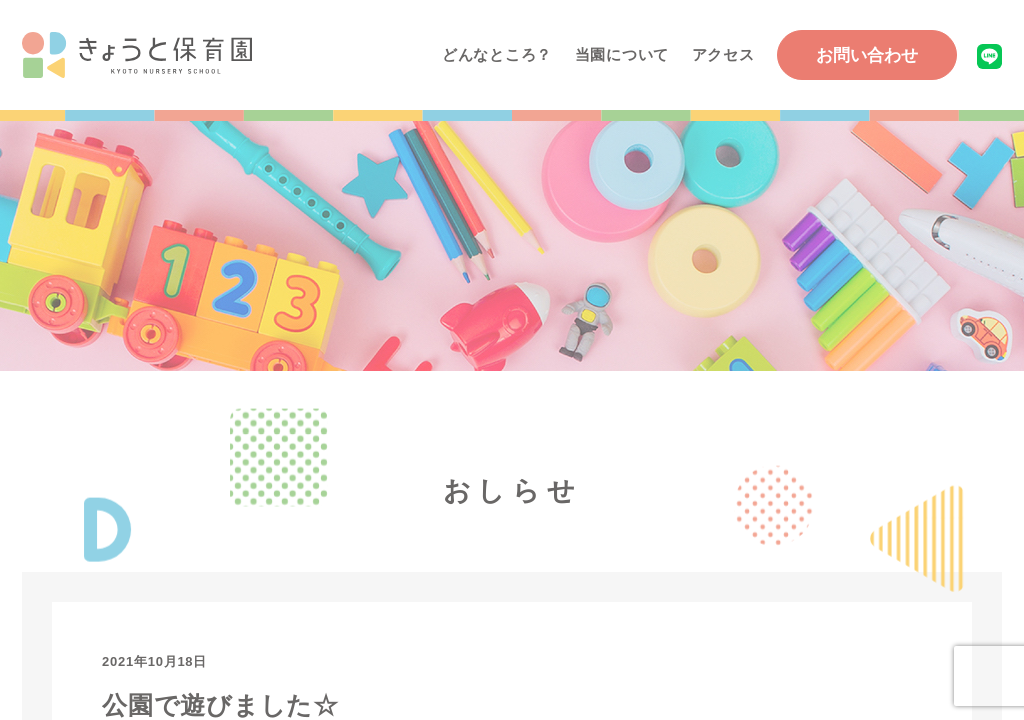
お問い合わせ (867, 55)
